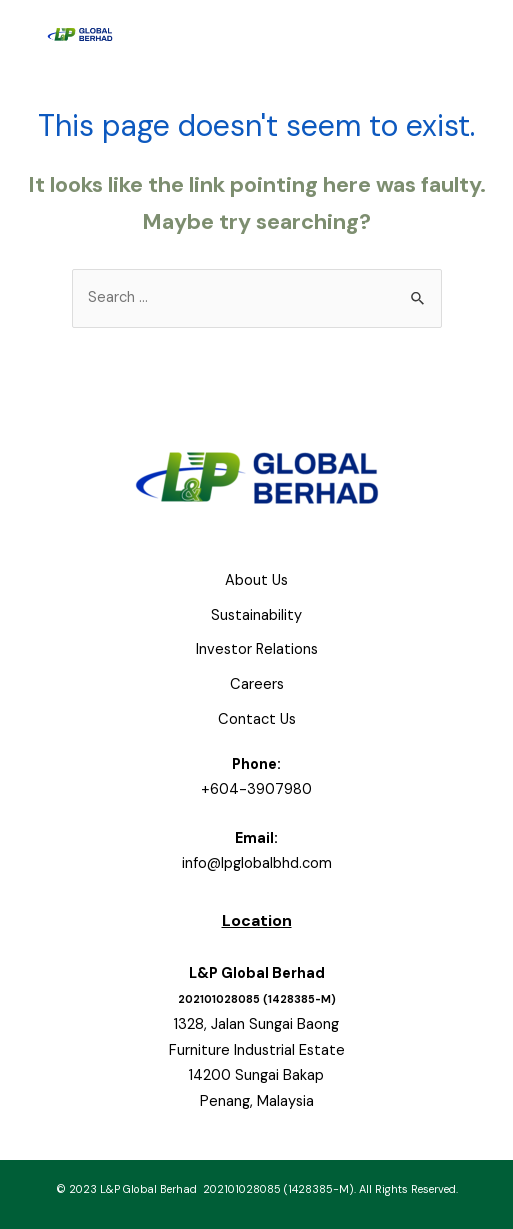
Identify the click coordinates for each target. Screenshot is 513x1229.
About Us (256, 580)
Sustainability (256, 615)
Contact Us (257, 719)
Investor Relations (257, 649)
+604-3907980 (256, 789)
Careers (257, 684)
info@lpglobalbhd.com (257, 863)
